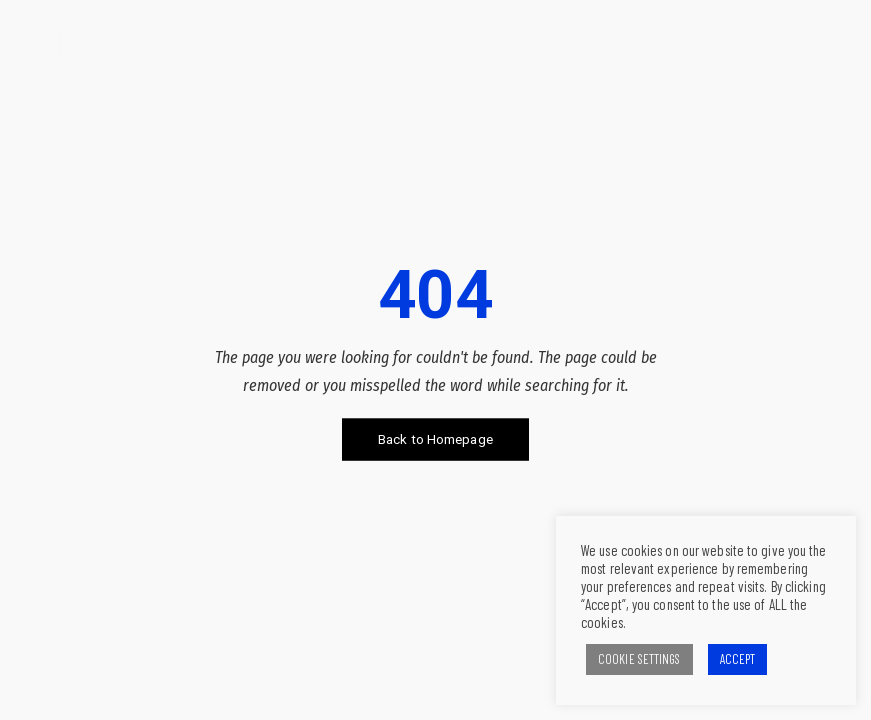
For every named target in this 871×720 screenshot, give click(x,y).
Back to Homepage (435, 439)
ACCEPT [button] (738, 659)
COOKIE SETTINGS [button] (639, 659)
